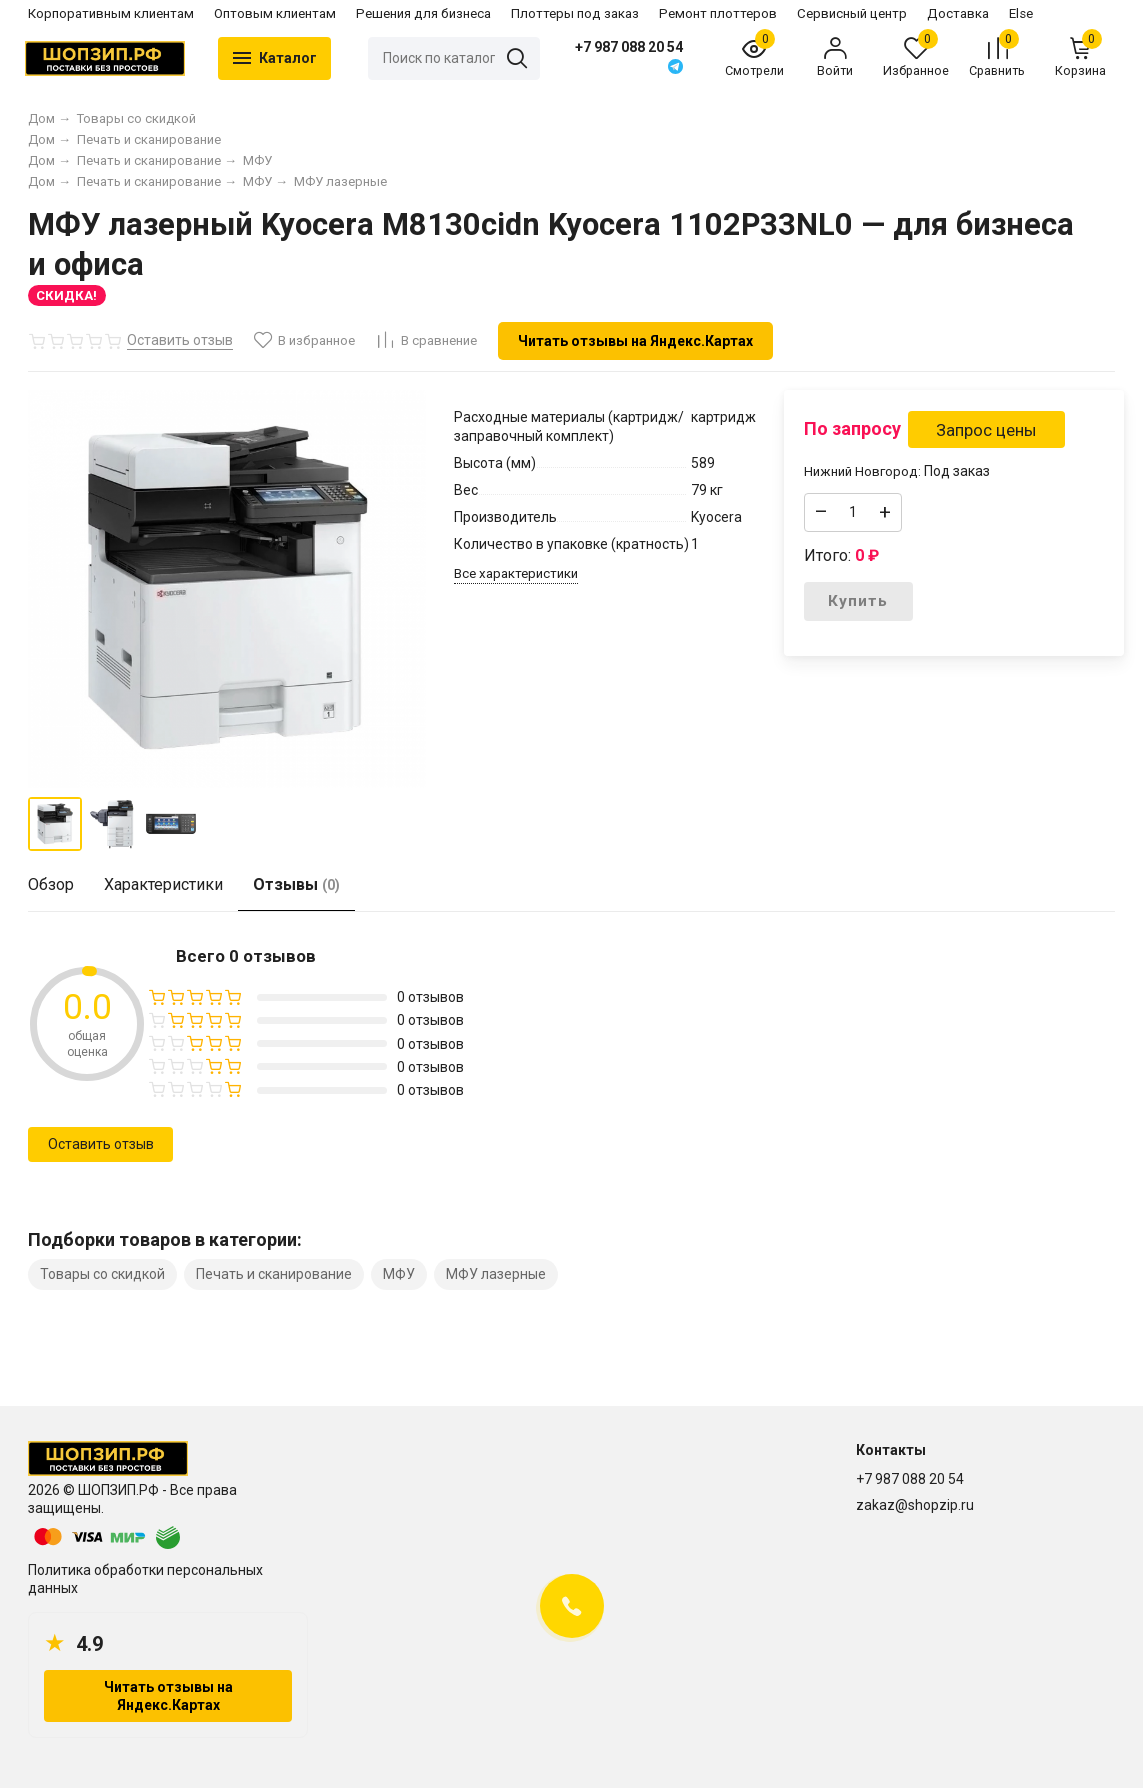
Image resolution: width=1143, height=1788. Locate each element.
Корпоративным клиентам (111, 13)
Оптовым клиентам (275, 13)
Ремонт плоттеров (718, 13)
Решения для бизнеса (423, 13)
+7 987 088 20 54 (629, 47)
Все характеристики (516, 573)
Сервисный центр (852, 13)
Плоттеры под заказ (575, 13)
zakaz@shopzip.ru (915, 1505)
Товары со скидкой (102, 1274)
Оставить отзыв (101, 1144)
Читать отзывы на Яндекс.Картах (635, 341)
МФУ (399, 1274)
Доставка (958, 13)
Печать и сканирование (274, 1274)
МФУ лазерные (496, 1274)
